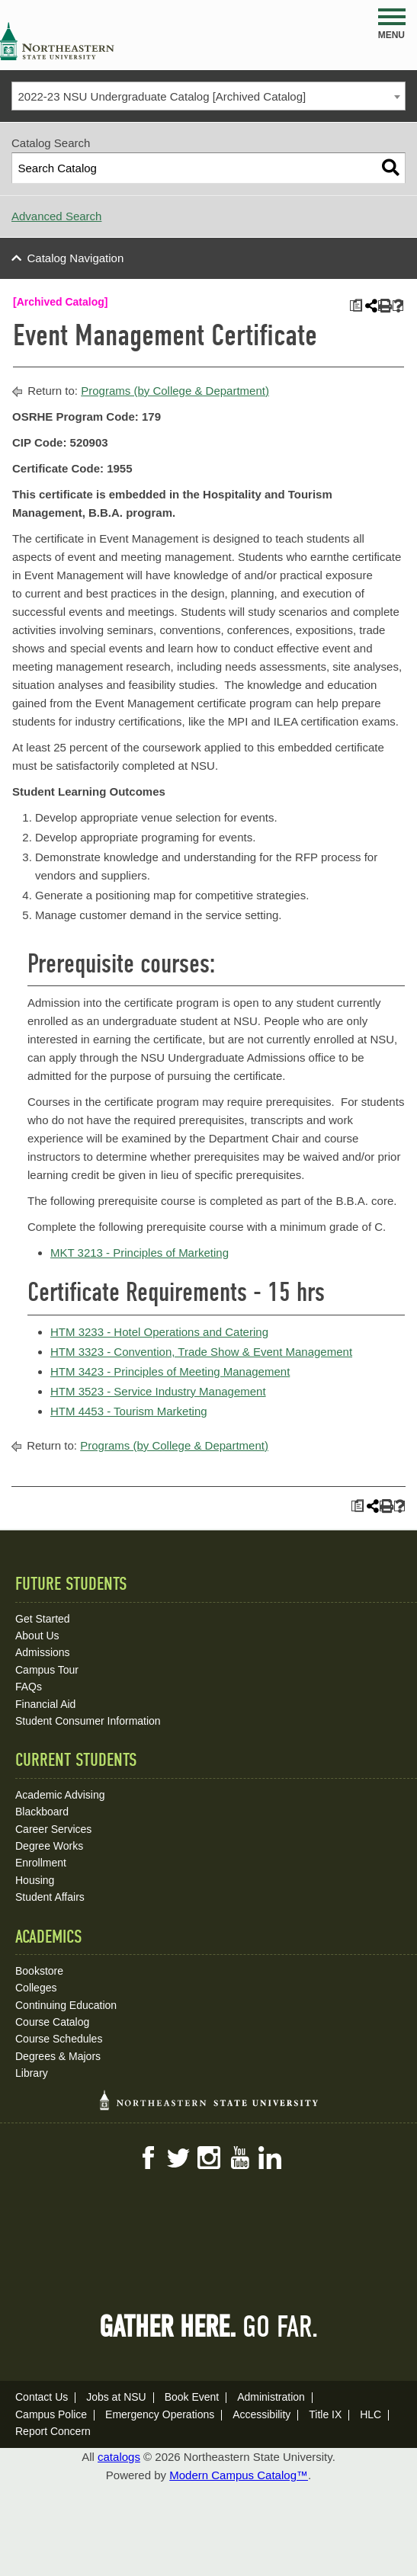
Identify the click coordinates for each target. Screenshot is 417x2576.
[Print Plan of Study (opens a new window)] (355, 306)
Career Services (53, 1829)
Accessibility (261, 2414)
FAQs (28, 1686)
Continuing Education (66, 2005)
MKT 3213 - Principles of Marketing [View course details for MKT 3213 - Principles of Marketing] (139, 1252)
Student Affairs (50, 1897)
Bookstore (39, 1971)
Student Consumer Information (88, 1721)
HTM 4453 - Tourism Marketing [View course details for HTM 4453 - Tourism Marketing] (128, 1411)
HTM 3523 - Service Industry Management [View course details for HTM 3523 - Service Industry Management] (158, 1391)
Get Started (42, 1619)
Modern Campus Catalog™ (238, 2475)
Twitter (178, 2157)
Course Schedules (58, 2039)
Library (31, 2073)
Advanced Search (56, 216)
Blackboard (42, 1811)
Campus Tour (47, 1670)
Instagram (208, 2157)
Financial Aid (45, 1704)
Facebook (147, 2157)
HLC (370, 2414)
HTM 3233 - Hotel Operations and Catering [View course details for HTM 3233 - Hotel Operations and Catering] (159, 1331)
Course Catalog (52, 2022)
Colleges (35, 1988)
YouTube (239, 2157)
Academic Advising (60, 1795)
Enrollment (40, 1863)
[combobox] (208, 96)
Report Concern (53, 2431)
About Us (37, 1635)
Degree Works (49, 1846)
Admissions (42, 1652)
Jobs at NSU (116, 2397)
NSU (57, 41)
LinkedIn (269, 2157)
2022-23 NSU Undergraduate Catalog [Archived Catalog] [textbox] (162, 96)
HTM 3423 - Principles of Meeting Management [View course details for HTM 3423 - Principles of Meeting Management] (170, 1371)
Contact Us (41, 2397)
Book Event (192, 2397)
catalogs (119, 2456)
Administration (271, 2397)
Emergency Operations (159, 2414)
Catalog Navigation (75, 258)
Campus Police (51, 2414)
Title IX (325, 2414)
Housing (34, 1880)
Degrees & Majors (58, 2056)
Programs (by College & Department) (175, 390)
